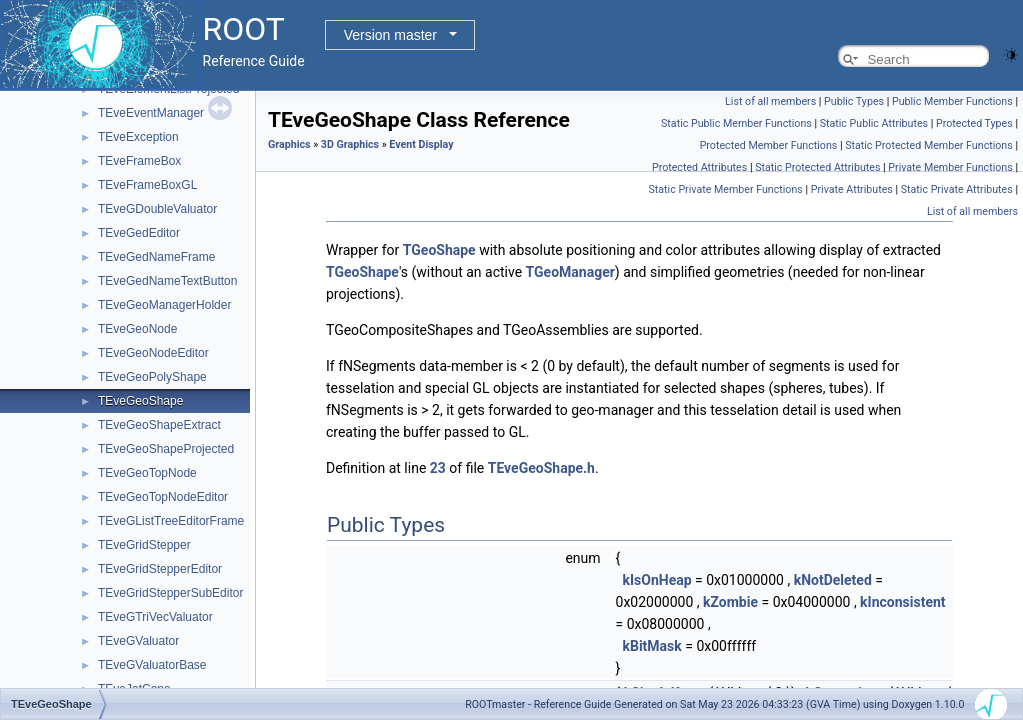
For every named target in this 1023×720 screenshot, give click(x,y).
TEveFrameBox (139, 161)
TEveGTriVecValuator (155, 617)
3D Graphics (350, 144)
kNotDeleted (833, 580)
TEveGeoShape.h (541, 468)
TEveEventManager (151, 113)
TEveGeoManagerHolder (164, 305)
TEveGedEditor (139, 233)
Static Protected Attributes (817, 167)
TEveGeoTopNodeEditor (163, 497)
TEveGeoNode (137, 329)
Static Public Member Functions (736, 123)
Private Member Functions (950, 167)
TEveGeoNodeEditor (153, 353)
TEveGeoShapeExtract (159, 425)
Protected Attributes (699, 167)
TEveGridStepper (144, 545)
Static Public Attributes (874, 123)
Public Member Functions (952, 101)
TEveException (138, 137)
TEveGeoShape (140, 401)
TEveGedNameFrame (156, 257)
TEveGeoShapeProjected (166, 449)
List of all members (770, 101)
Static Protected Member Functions (929, 145)
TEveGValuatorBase (152, 665)
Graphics (289, 144)
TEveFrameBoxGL (147, 185)
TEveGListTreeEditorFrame (171, 521)
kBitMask (651, 646)
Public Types (854, 101)
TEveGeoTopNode (147, 473)
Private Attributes (852, 189)
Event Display (421, 144)
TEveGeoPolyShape (152, 377)
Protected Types (974, 123)
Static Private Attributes (957, 189)
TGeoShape (439, 250)
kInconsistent (902, 602)
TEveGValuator (138, 641)
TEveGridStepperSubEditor (170, 593)
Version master (390, 35)
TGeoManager (570, 272)
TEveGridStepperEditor (160, 569)
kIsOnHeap (656, 580)
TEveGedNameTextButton (167, 281)
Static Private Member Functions (725, 189)
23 (438, 468)
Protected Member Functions (769, 145)
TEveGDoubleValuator (157, 209)
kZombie (730, 602)
